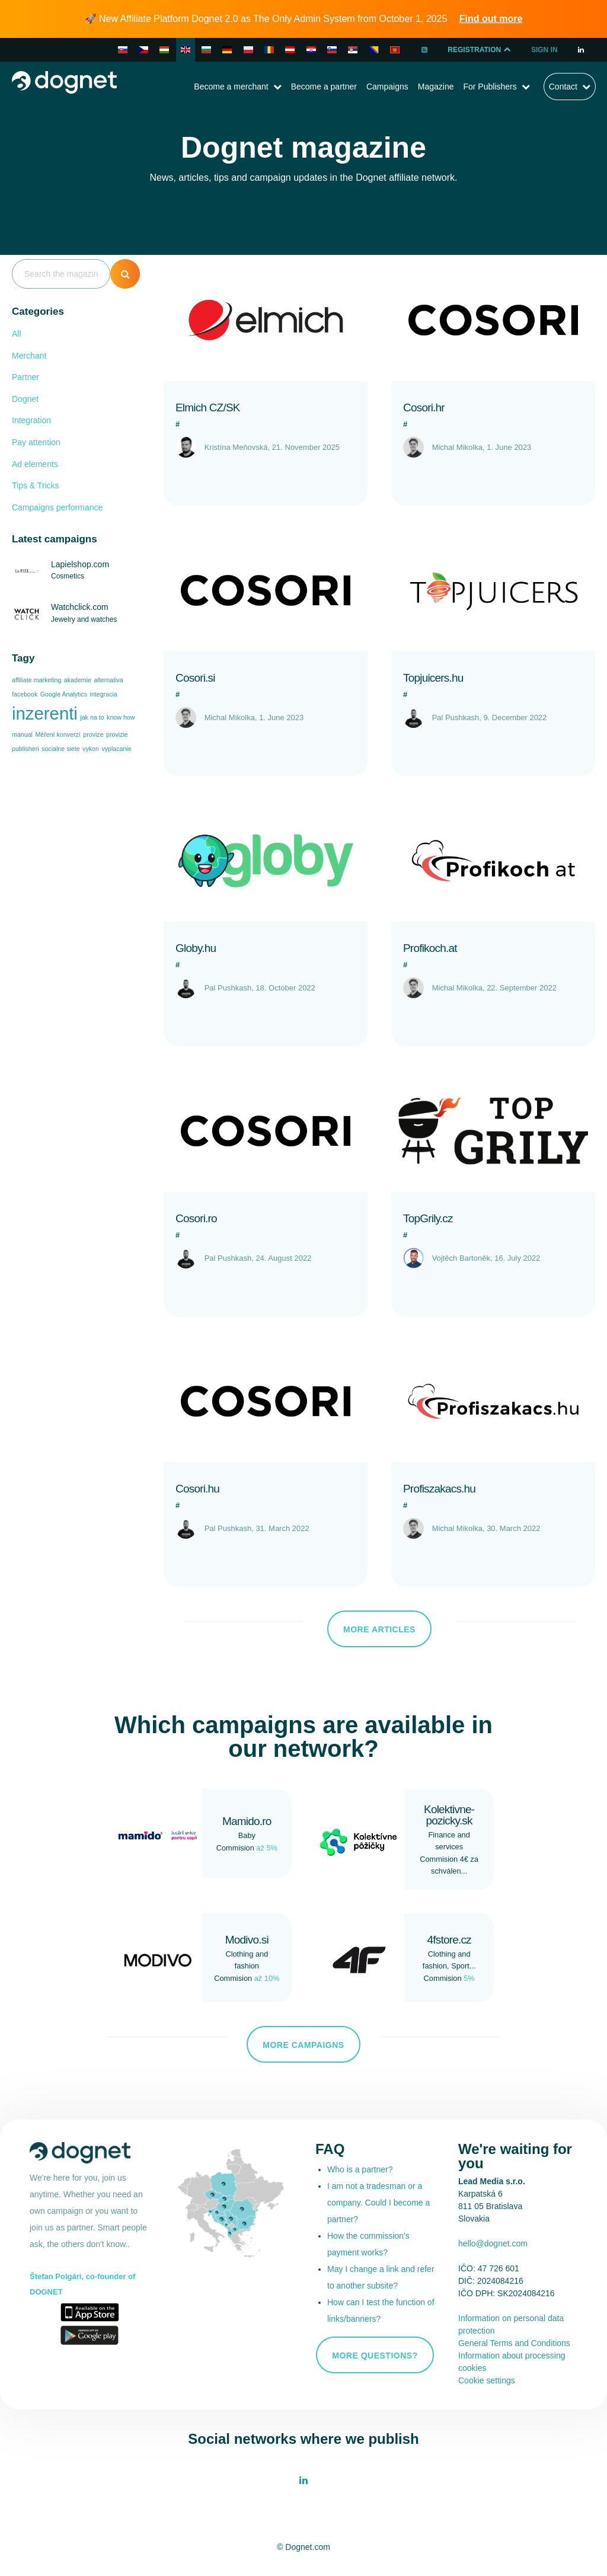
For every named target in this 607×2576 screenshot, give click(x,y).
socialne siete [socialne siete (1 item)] (60, 748)
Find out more (491, 19)
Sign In (544, 50)
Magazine (436, 86)
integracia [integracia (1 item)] (103, 694)
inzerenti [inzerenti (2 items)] (45, 713)
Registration (480, 50)
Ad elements (35, 464)
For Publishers (489, 86)
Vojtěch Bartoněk (461, 1258)
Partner (25, 377)
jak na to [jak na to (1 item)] (92, 717)
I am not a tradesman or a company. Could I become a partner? (378, 2202)
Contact (563, 86)
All (16, 333)
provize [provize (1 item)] (93, 734)
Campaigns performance (57, 507)
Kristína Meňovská (236, 447)
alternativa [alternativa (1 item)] (108, 679)
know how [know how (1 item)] (121, 717)
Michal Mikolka (457, 447)
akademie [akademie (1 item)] (77, 679)
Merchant (29, 355)
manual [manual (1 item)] (22, 734)
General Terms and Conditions (514, 2343)
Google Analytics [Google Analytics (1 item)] (63, 694)
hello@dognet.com (493, 2243)
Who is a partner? (360, 2169)
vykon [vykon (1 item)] (90, 748)
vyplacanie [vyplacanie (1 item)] (116, 748)
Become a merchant (231, 86)
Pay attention (36, 442)
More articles (379, 1629)
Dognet (25, 399)
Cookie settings (486, 2380)
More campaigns (303, 2045)
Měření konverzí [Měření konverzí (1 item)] (57, 734)
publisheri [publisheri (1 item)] (25, 748)
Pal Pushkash (456, 717)
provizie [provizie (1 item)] (117, 734)
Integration (31, 420)
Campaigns (387, 86)
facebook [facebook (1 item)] (24, 694)
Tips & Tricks (35, 485)
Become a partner (324, 86)
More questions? (374, 2355)
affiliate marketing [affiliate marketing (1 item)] (36, 679)
